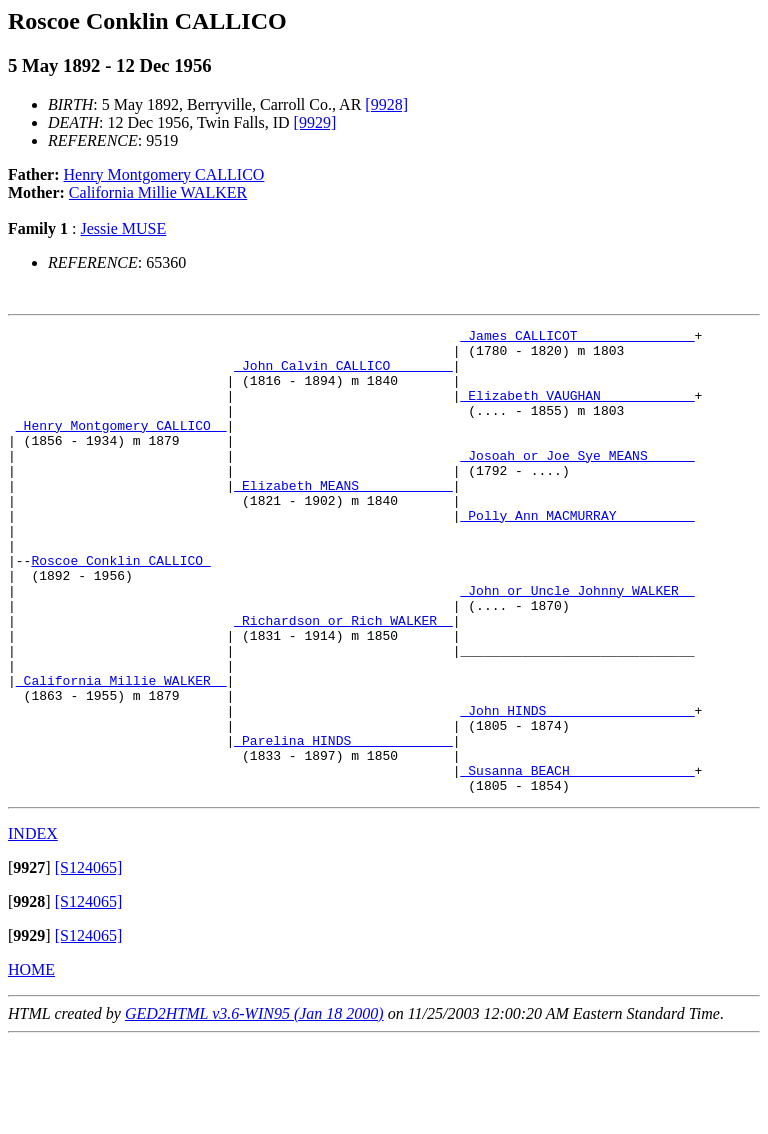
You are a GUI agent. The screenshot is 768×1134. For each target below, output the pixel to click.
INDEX (33, 926)
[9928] (386, 104)
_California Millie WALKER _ (121, 752)
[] (29, 960)
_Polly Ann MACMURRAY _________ (577, 554)
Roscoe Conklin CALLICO (120, 608)
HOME (31, 1062)
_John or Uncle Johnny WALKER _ (577, 644)
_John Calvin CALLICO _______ (343, 374)
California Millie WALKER (158, 192)
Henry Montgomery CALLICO (164, 174)
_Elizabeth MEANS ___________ (343, 518)
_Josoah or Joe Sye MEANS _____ (577, 482)
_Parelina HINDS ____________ (343, 824)
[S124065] (89, 960)
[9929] (315, 122)
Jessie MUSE (123, 228)
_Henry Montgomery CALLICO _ (121, 446)
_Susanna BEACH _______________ (577, 860)
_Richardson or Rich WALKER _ (343, 680)
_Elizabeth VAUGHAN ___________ (577, 410)
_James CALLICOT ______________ (577, 338)
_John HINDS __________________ (577, 788)
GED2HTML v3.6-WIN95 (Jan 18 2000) (254, 1106)
